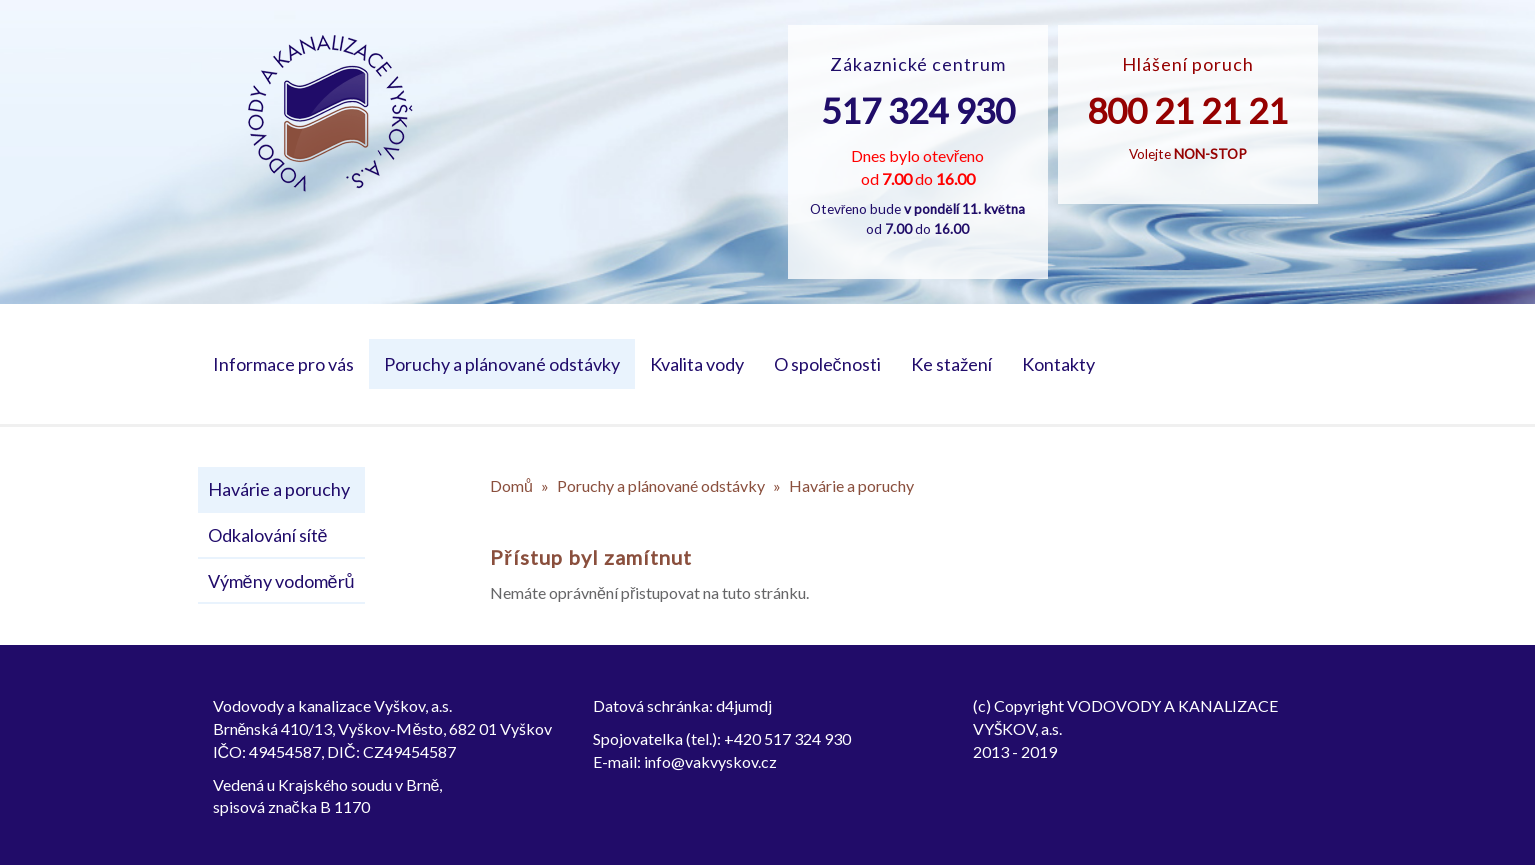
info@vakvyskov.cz (710, 761)
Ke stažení (951, 364)
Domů (511, 485)
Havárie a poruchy (279, 489)
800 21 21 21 (1187, 110)
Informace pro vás (283, 364)
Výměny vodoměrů (281, 581)
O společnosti (827, 364)
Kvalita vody (697, 364)
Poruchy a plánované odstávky (502, 364)
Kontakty (1058, 364)
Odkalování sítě (268, 535)
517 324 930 (918, 110)
